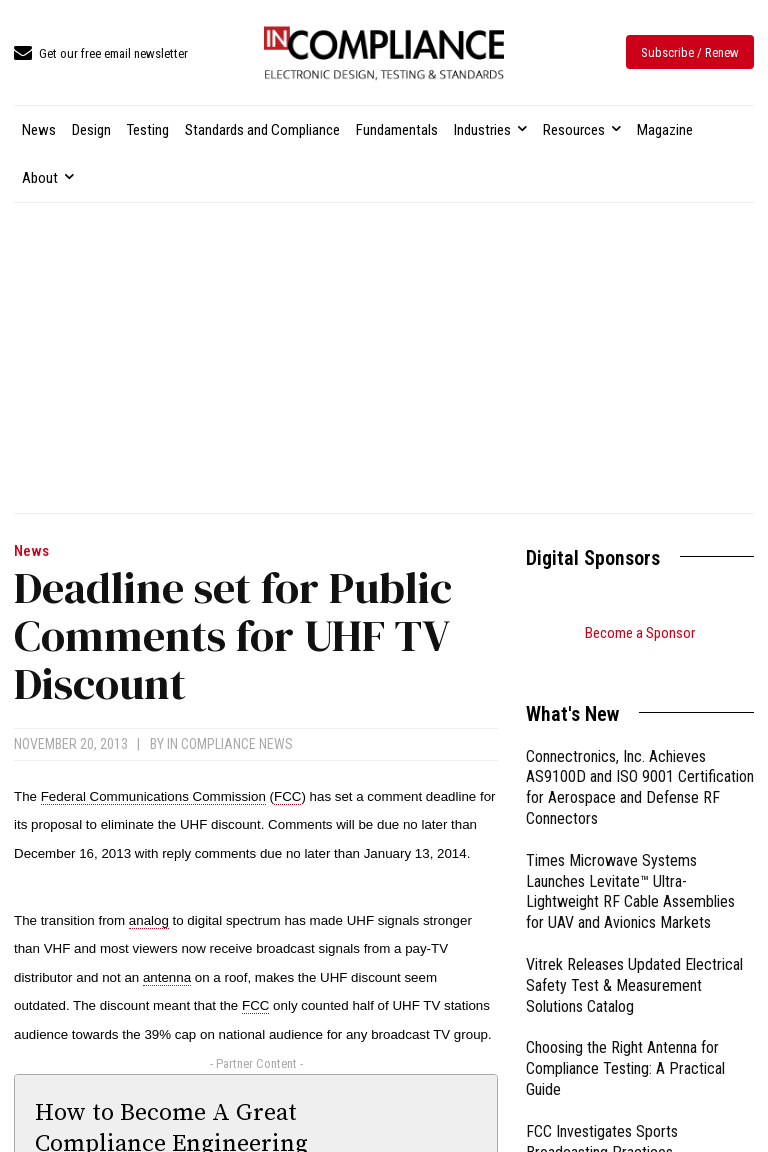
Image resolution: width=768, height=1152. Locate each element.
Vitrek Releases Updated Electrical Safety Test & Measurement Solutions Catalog (634, 960)
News (31, 551)
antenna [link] (167, 977)
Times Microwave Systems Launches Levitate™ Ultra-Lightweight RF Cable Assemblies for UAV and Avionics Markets (630, 866)
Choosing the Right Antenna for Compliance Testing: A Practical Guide (625, 1043)
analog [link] (149, 920)
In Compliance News (230, 744)
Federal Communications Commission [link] (153, 796)
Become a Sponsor (640, 633)
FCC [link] (287, 796)
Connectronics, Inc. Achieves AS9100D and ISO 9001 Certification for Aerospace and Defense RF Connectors (640, 762)
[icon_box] (101, 54)
